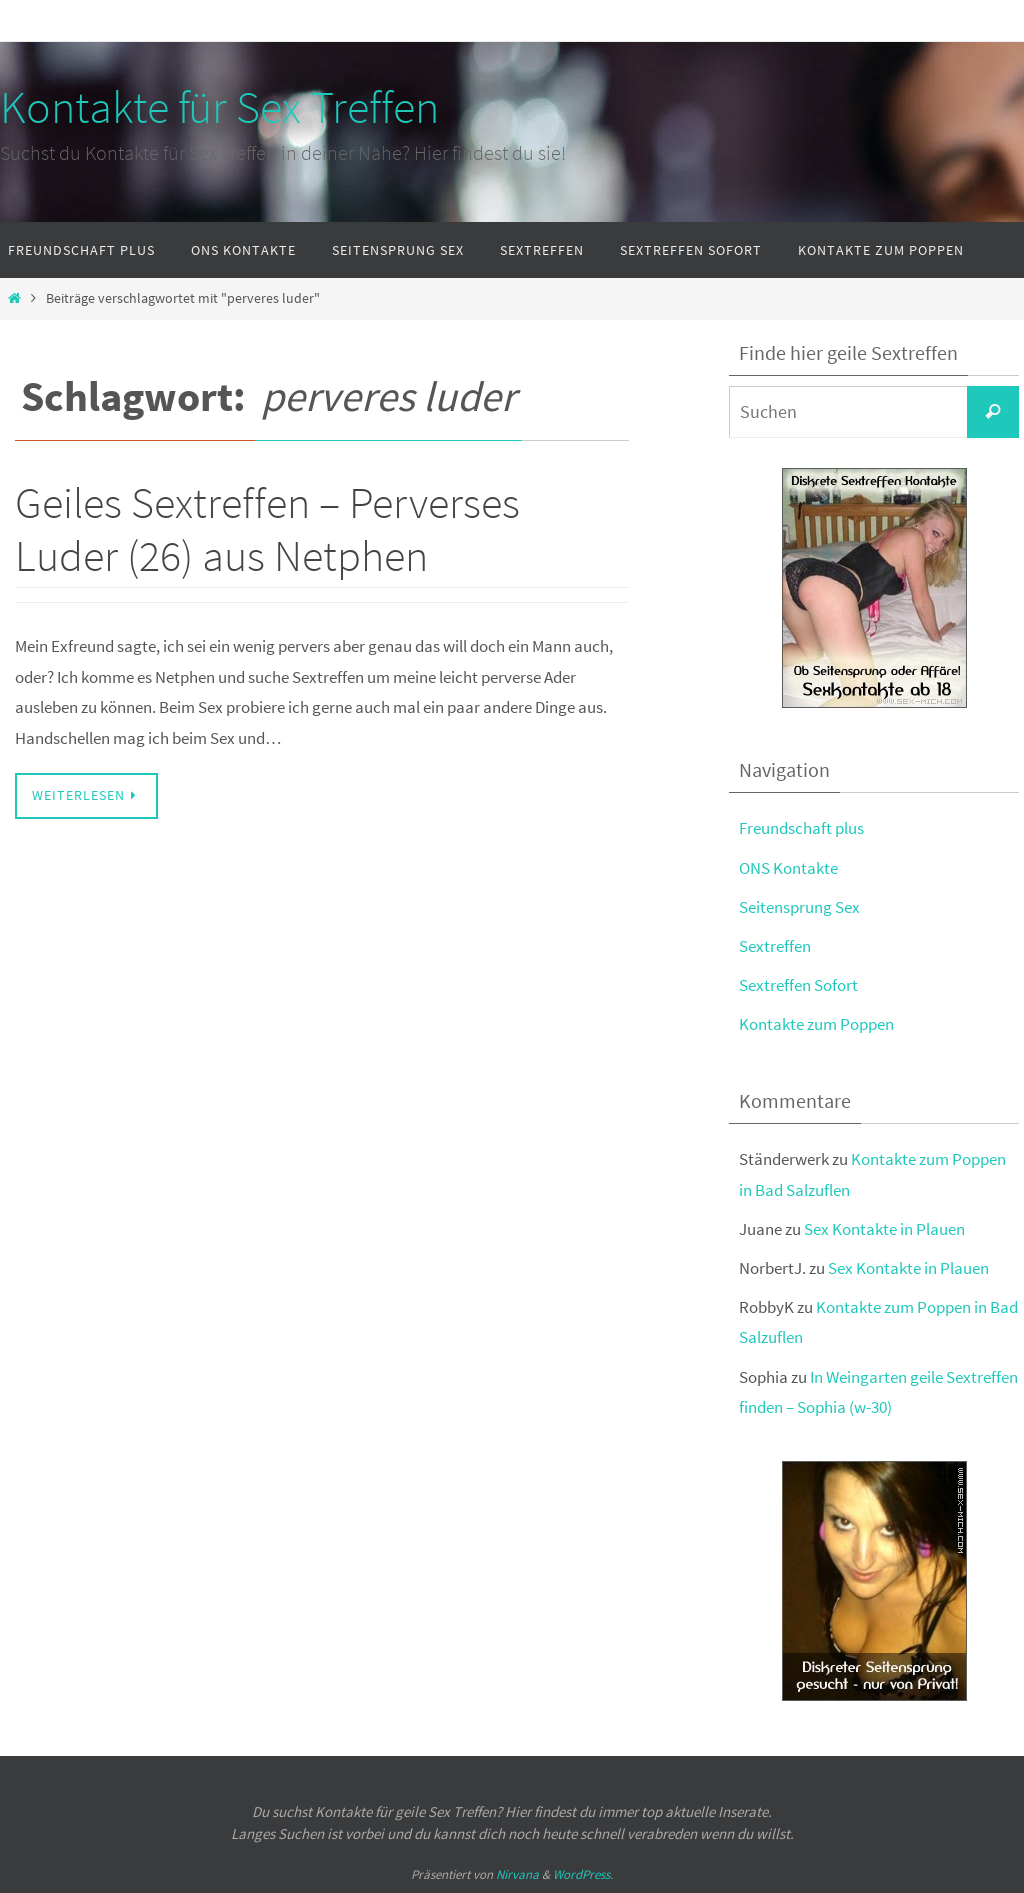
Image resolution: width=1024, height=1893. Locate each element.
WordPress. (583, 1874)
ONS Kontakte (788, 868)
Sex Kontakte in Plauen (884, 1229)
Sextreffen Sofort (798, 985)
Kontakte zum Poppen (816, 1024)
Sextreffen (775, 946)
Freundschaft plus (801, 828)
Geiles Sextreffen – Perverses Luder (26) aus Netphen (267, 529)
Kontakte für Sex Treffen (219, 107)
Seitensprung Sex (799, 907)
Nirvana (517, 1874)
